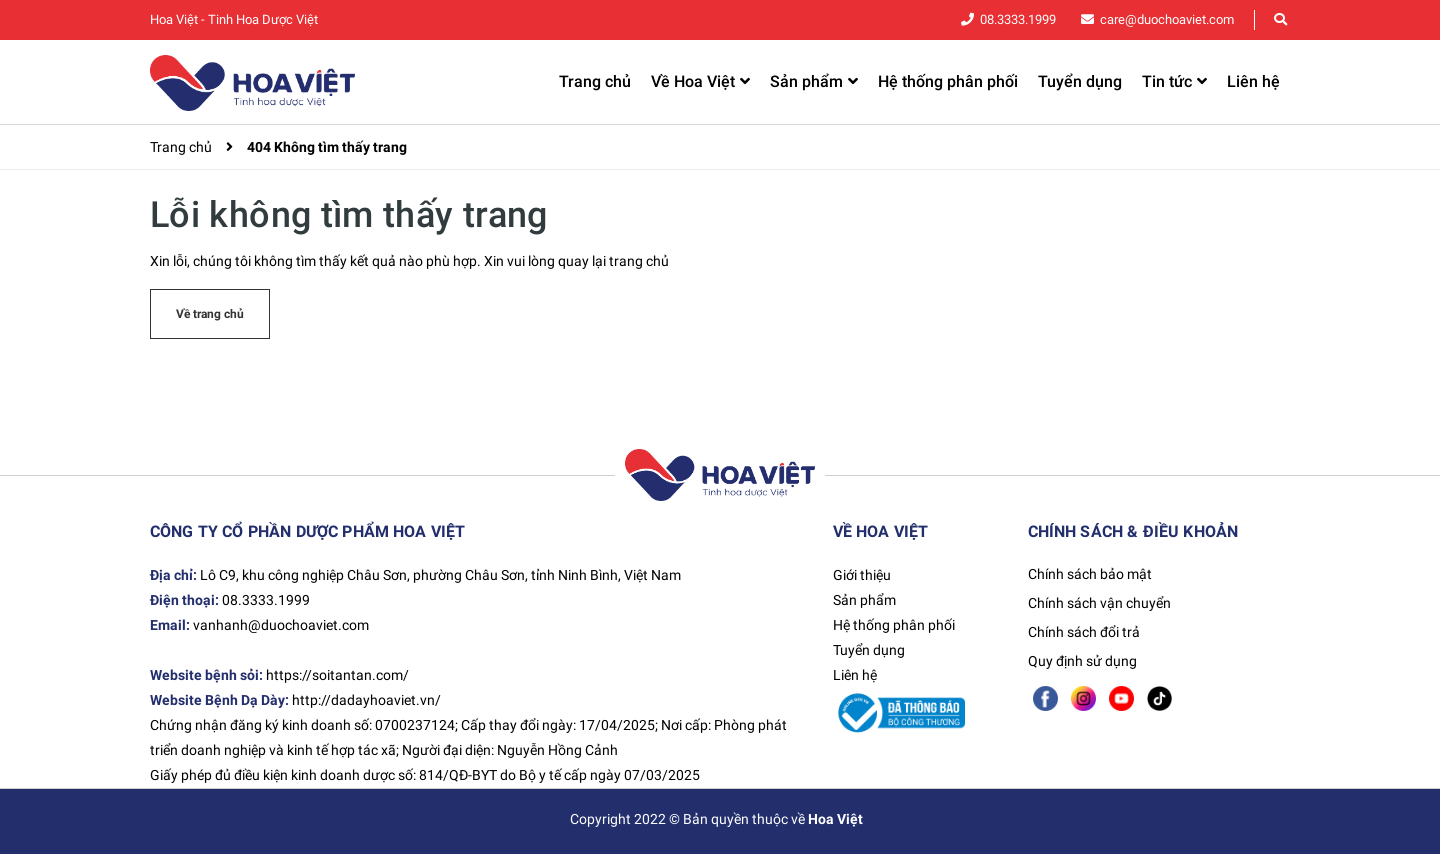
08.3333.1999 (1018, 19)
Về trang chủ (210, 314)
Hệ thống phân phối (894, 625)
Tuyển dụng (869, 650)
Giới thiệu (862, 575)
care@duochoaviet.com (1167, 19)
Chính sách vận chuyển (1099, 603)
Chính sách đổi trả (1084, 632)
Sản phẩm (864, 600)
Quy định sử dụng (1082, 661)
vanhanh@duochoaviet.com (281, 625)
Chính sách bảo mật (1090, 574)
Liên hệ (855, 675)
